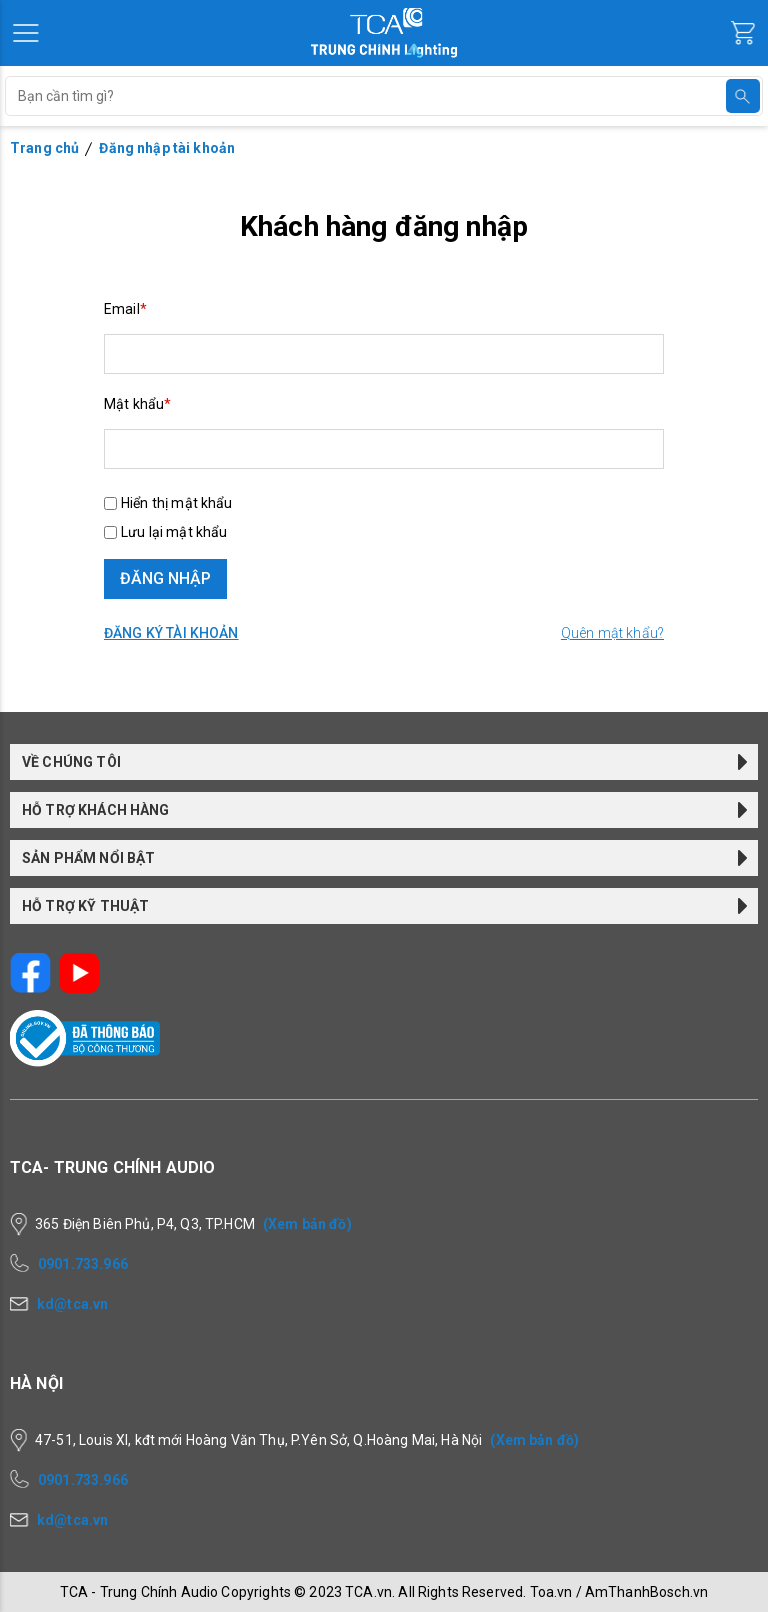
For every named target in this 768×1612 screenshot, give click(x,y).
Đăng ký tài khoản (171, 633)
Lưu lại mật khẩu (174, 532)
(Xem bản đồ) (307, 1224)
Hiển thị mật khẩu (177, 503)
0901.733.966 (83, 1264)
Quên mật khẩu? (612, 633)
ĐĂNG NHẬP (165, 578)
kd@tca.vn (72, 1304)
